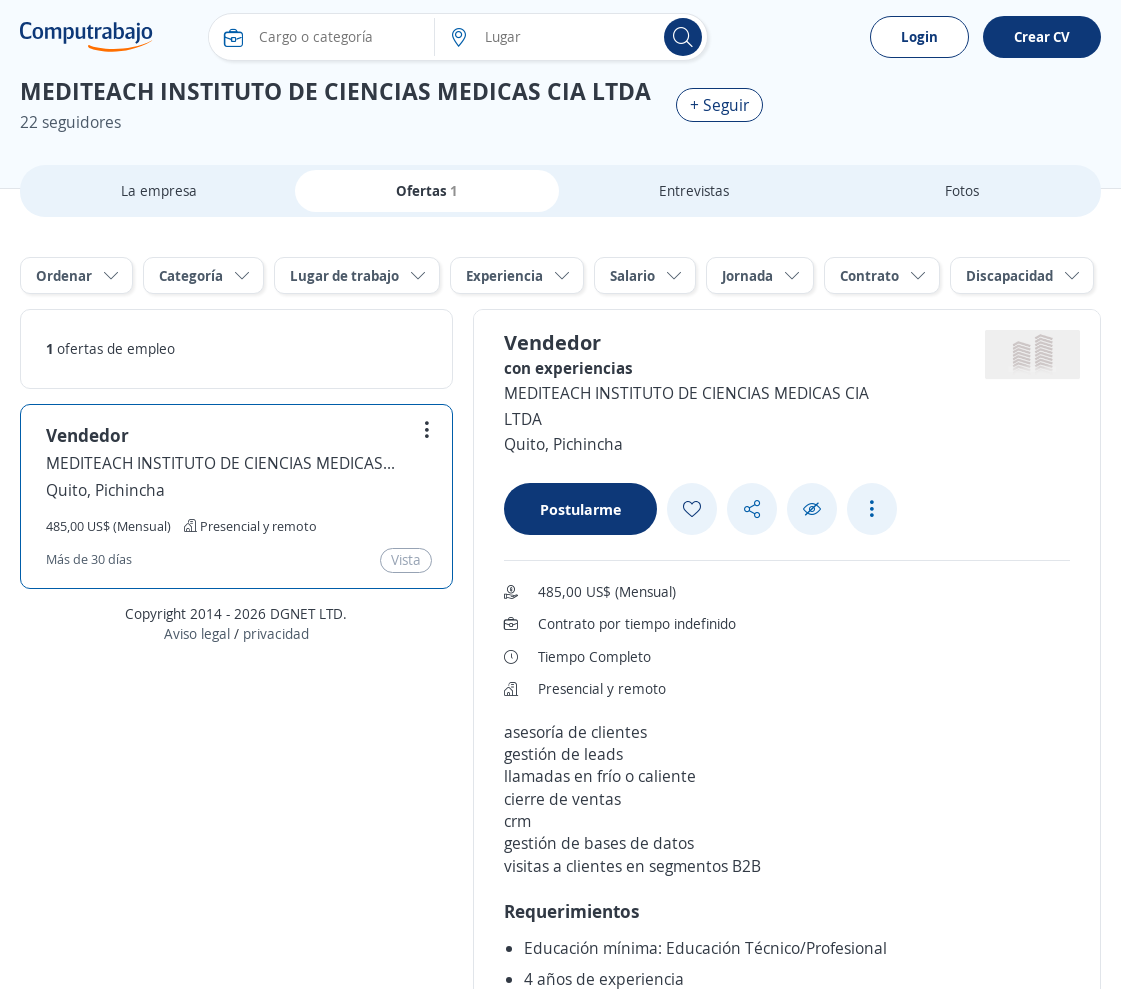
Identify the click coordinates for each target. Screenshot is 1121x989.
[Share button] (752, 509)
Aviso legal (197, 633)
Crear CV (1042, 36)
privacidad (276, 633)
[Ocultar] (812, 509)
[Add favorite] (692, 509)
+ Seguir (719, 105)
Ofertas (427, 190)
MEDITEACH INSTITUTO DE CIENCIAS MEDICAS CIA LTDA (221, 463)
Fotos (962, 190)
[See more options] (872, 509)
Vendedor (87, 435)
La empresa (159, 190)
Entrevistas (694, 190)
